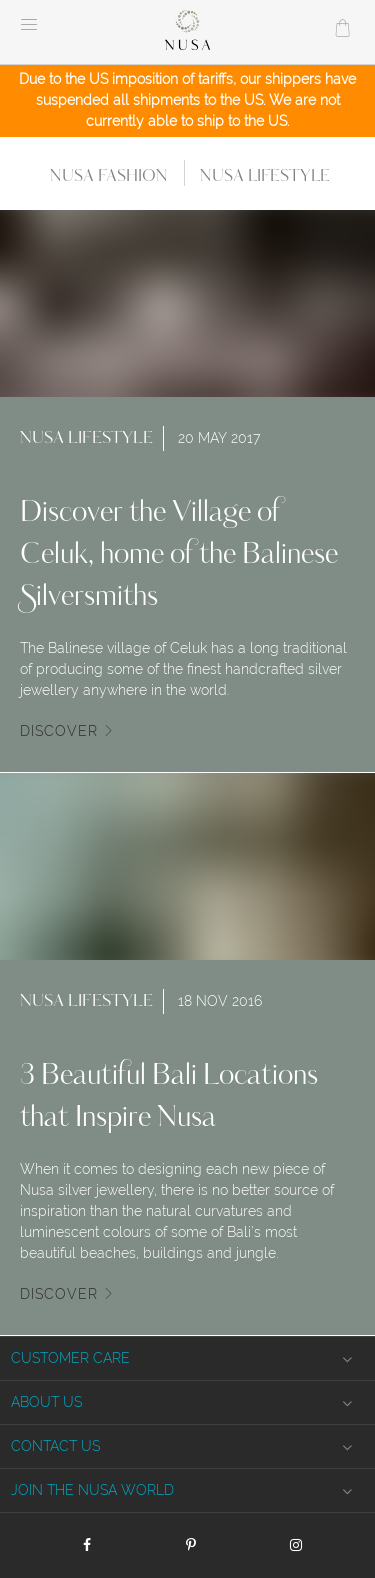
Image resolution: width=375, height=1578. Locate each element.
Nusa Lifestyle (265, 176)
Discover (59, 731)
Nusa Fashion (109, 176)
